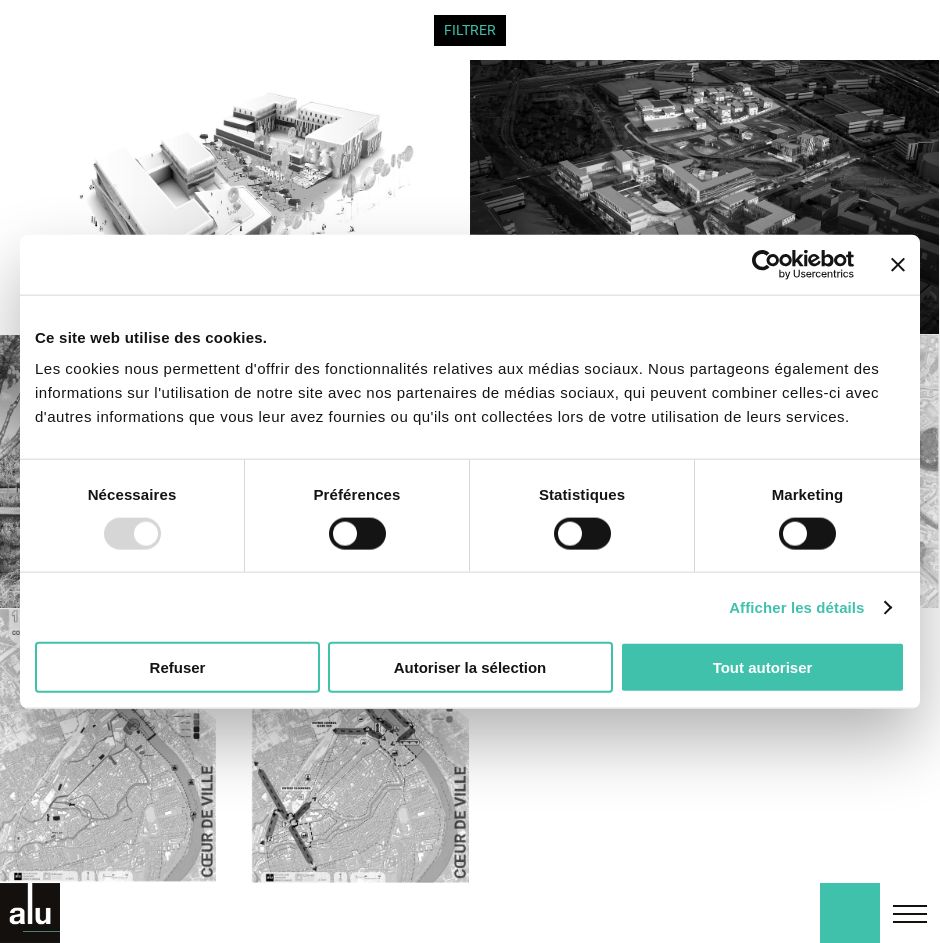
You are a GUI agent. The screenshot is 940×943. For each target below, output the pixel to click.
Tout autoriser (763, 667)
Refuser (178, 667)
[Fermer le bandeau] (898, 264)
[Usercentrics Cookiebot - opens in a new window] (766, 264)
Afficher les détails (796, 606)
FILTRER (470, 30)
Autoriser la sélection (470, 667)
